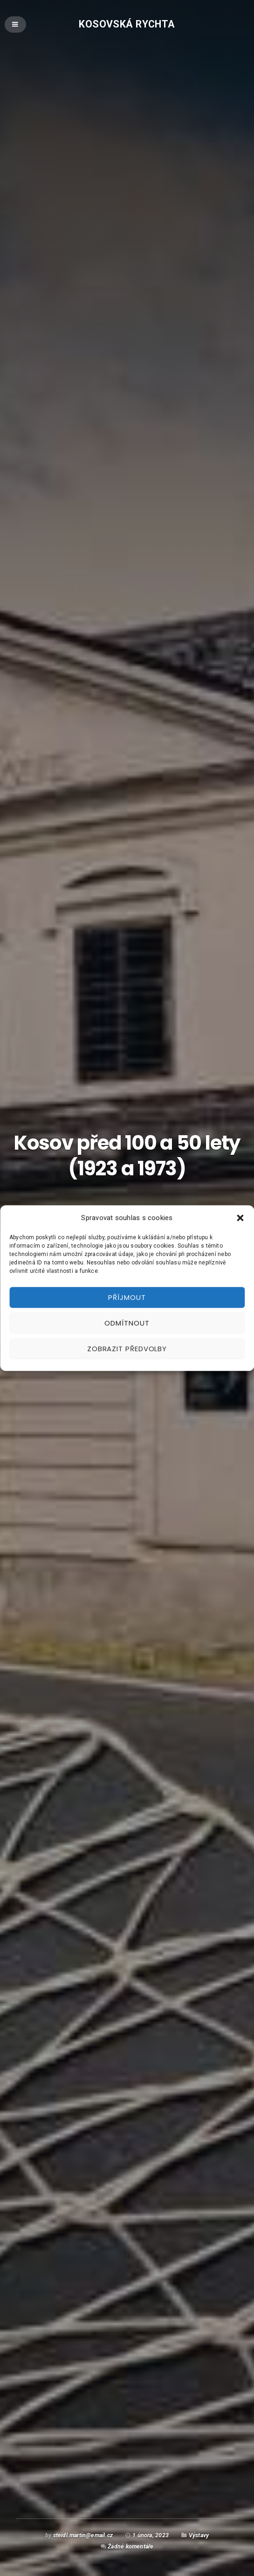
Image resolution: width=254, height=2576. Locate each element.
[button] (240, 1218)
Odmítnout (126, 1323)
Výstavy (199, 2535)
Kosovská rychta (127, 24)
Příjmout (126, 1297)
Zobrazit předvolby (127, 1349)
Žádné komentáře (130, 2546)
